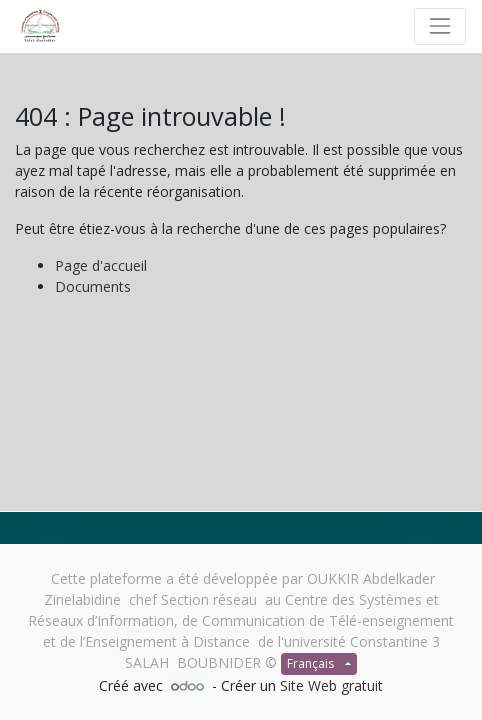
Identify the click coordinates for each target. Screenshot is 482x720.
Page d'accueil (101, 265)
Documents (93, 286)
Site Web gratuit (331, 685)
